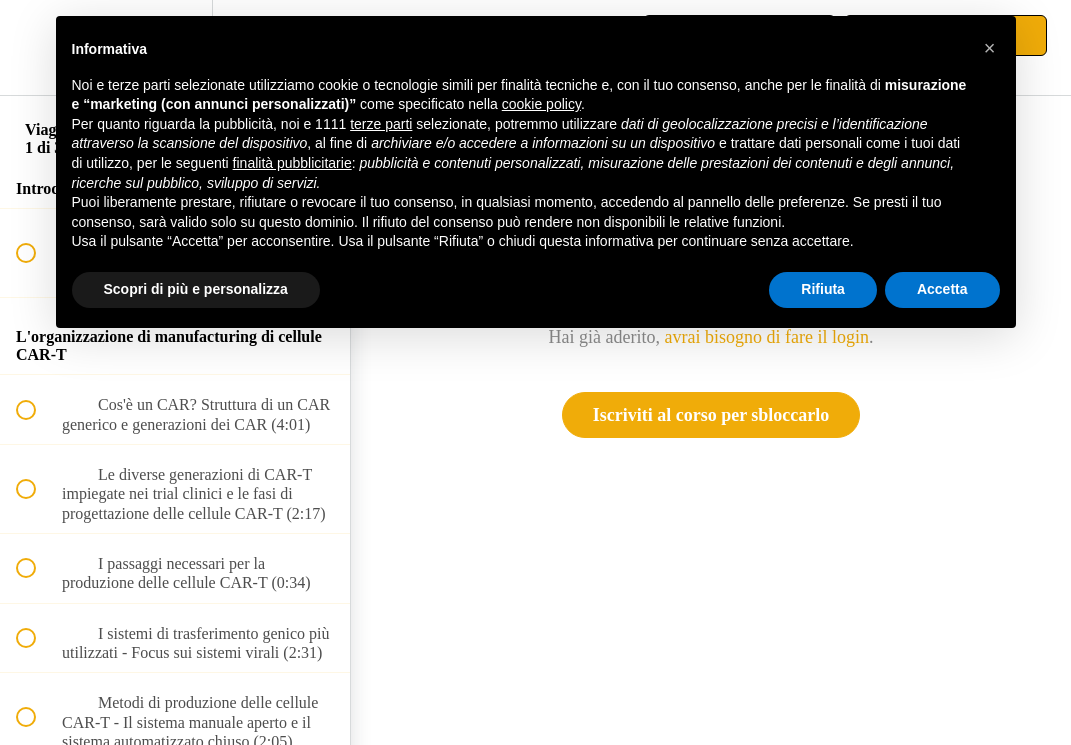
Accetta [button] (942, 289)
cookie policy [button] (541, 104)
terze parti (381, 124)
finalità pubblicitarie (292, 163)
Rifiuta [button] (823, 289)
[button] (37, 47)
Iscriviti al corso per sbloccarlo (711, 415)
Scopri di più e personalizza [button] (196, 289)
